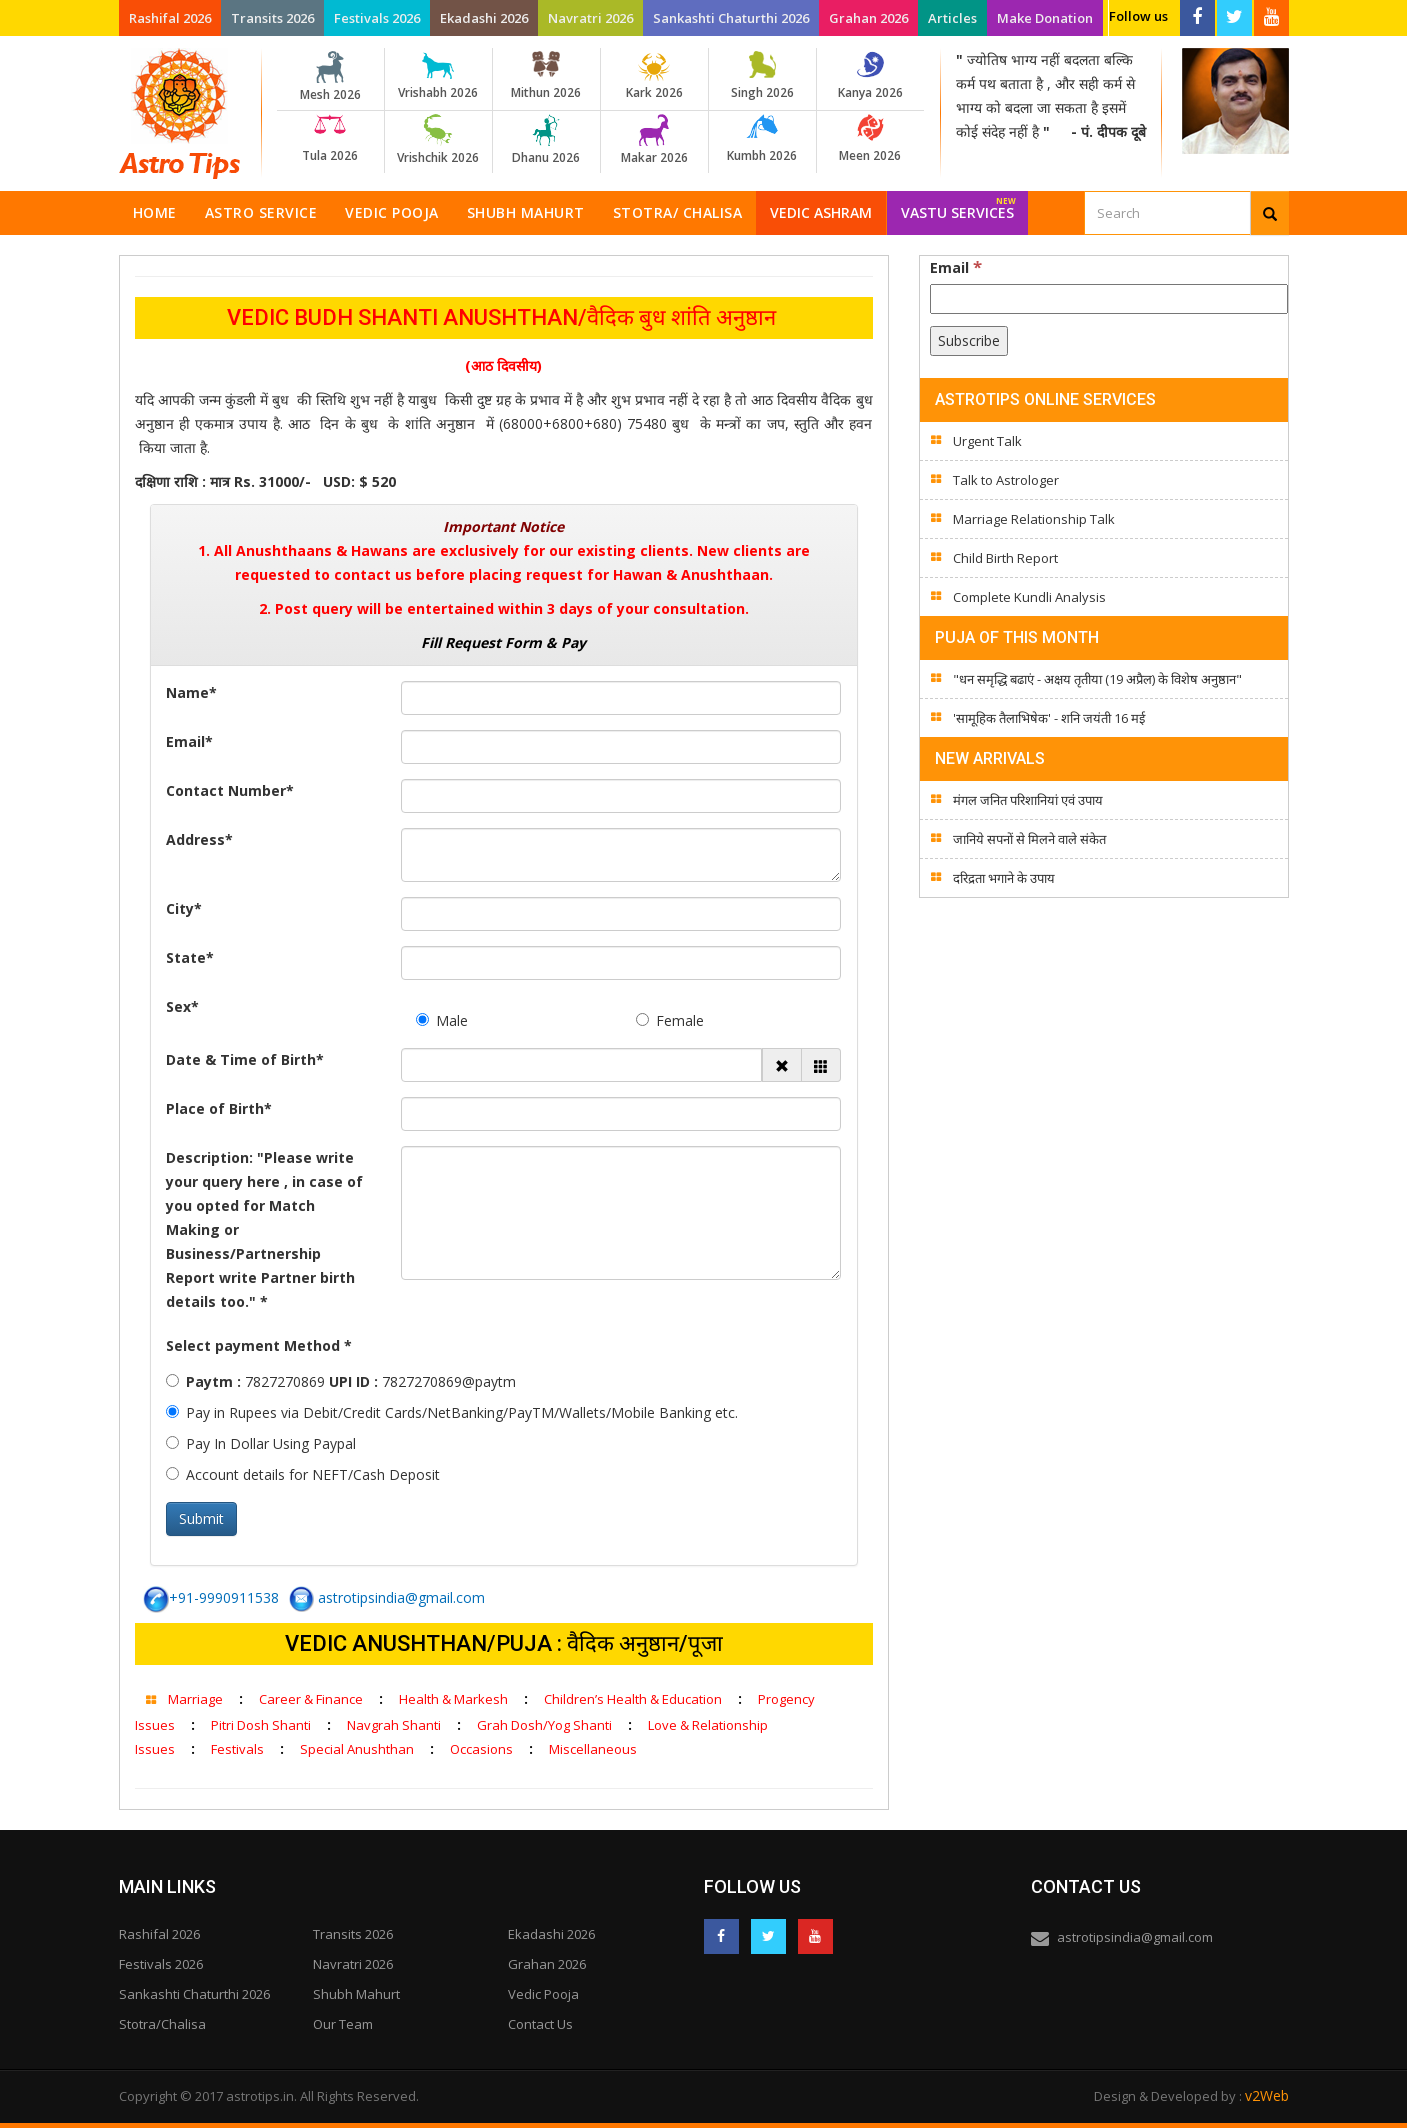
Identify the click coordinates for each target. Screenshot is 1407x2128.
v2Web (1267, 2095)
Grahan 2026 (868, 18)
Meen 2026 (870, 139)
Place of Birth (219, 1108)
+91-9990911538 (211, 1597)
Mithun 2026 (546, 76)
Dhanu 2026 (546, 140)
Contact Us (540, 2024)
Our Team (343, 2024)
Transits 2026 (272, 18)
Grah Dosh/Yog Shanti (544, 1725)
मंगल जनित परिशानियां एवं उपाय (1028, 800)
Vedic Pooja (392, 212)
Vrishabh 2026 (438, 76)
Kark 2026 (654, 76)
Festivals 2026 (377, 18)
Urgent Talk (987, 441)
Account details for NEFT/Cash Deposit (303, 1474)
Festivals (237, 1749)
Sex (182, 1006)
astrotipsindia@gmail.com (387, 1597)
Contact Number (230, 790)
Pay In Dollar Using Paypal (261, 1443)
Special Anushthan (357, 1749)
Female (670, 1020)
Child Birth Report (1005, 558)
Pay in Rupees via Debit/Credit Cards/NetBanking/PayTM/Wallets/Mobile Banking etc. (452, 1412)
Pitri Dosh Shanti (261, 1725)
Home (155, 212)
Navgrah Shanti (394, 1725)
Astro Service (261, 212)
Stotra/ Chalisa (678, 212)
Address (199, 839)
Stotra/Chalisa (162, 2024)
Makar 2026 (654, 140)
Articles (952, 18)
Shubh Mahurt (526, 212)
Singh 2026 (762, 76)
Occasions (481, 1749)
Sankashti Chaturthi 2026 (731, 18)
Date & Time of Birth (245, 1059)
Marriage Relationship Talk (1034, 519)
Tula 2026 (330, 139)
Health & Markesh (453, 1699)
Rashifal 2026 (170, 18)
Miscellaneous (593, 1749)
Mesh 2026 (330, 77)
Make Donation (1045, 18)
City (184, 908)
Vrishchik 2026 (438, 140)
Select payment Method (259, 1345)
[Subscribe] (969, 341)
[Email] (1109, 299)
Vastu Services (958, 206)
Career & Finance (311, 1699)
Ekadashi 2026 (484, 18)
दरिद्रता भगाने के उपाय (1004, 878)
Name (191, 692)
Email (189, 741)
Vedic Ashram (821, 212)
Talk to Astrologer (1006, 480)
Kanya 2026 (870, 76)
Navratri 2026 (590, 18)
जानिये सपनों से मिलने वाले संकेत (1029, 839)
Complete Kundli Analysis (1029, 597)
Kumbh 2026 (762, 139)
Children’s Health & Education (633, 1699)
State (190, 957)
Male (442, 1020)
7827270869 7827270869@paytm (341, 1381)
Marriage (195, 1699)
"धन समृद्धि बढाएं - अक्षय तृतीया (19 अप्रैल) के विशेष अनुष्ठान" (1097, 679)
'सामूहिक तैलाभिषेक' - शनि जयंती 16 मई (1049, 718)
